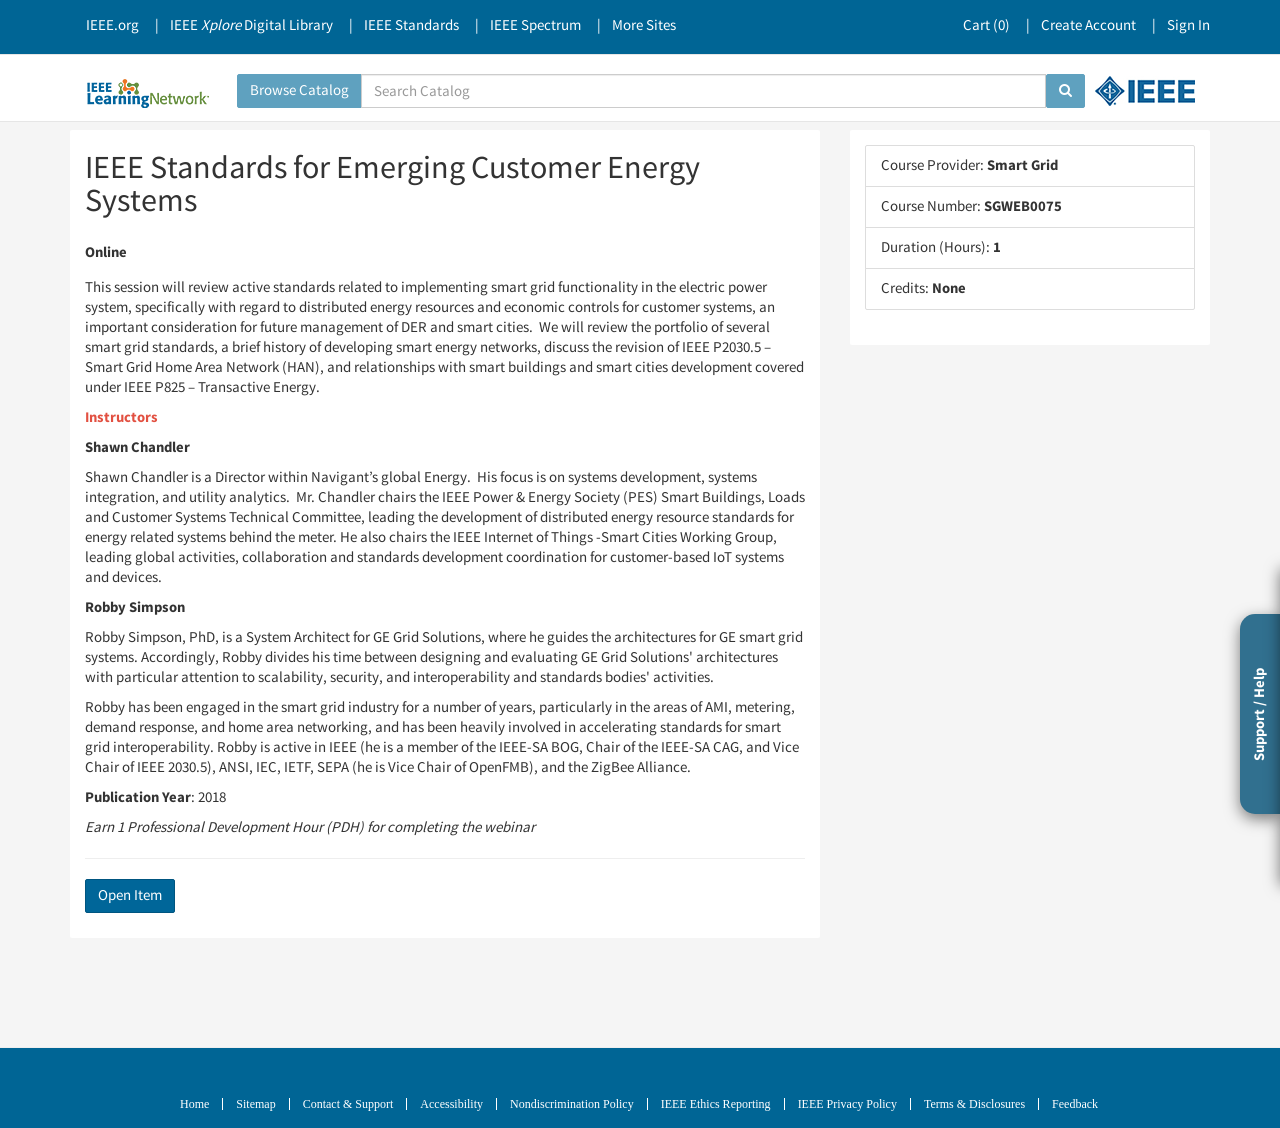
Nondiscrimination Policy (572, 1104)
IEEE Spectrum (535, 25)
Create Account (1088, 25)
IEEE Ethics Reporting (716, 1104)
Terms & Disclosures (974, 1104)
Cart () (986, 25)
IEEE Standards (411, 25)
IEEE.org (112, 25)
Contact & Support (348, 1104)
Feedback (1075, 1104)
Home (194, 1104)
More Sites (644, 25)
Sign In (1188, 25)
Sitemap (255, 1104)
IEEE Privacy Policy (847, 1104)
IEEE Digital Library (251, 25)
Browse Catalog (299, 90)
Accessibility (451, 1104)
